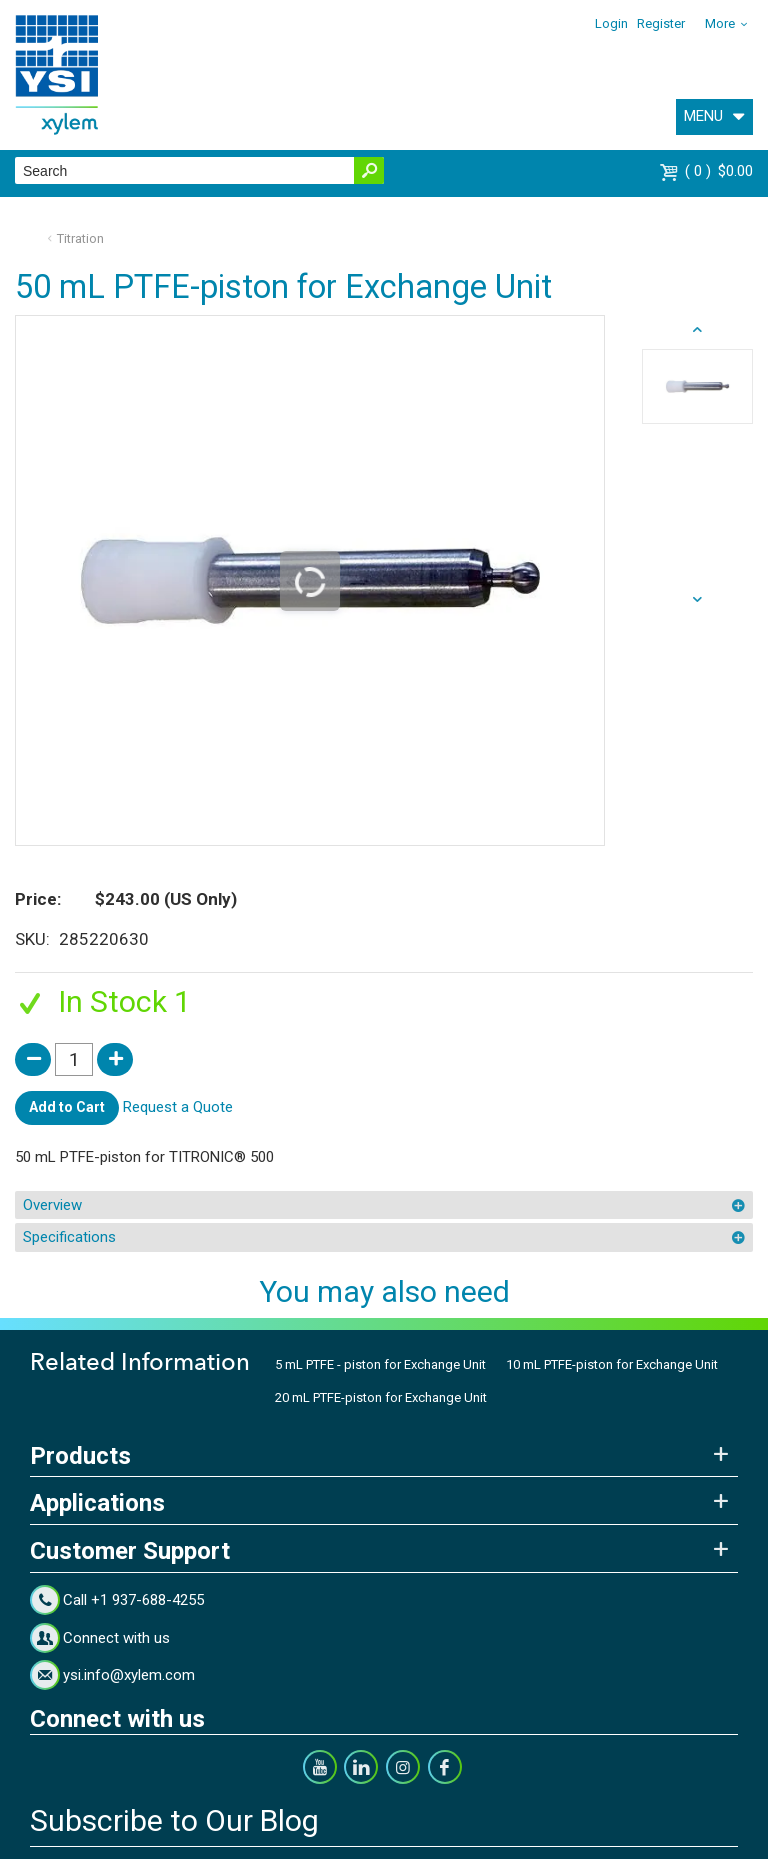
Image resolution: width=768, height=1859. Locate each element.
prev (697, 600)
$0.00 (719, 171)
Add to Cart (67, 1107)
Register (661, 23)
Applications (97, 1503)
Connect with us (116, 1638)
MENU (703, 116)
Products (80, 1456)
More (720, 23)
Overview (52, 1205)
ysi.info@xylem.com (129, 1675)
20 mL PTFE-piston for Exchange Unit (381, 1397)
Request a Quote (178, 1107)
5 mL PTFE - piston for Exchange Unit (380, 1364)
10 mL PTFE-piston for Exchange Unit (612, 1364)
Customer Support (130, 1551)
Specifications (69, 1237)
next (697, 330)
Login (611, 23)
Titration (80, 238)
